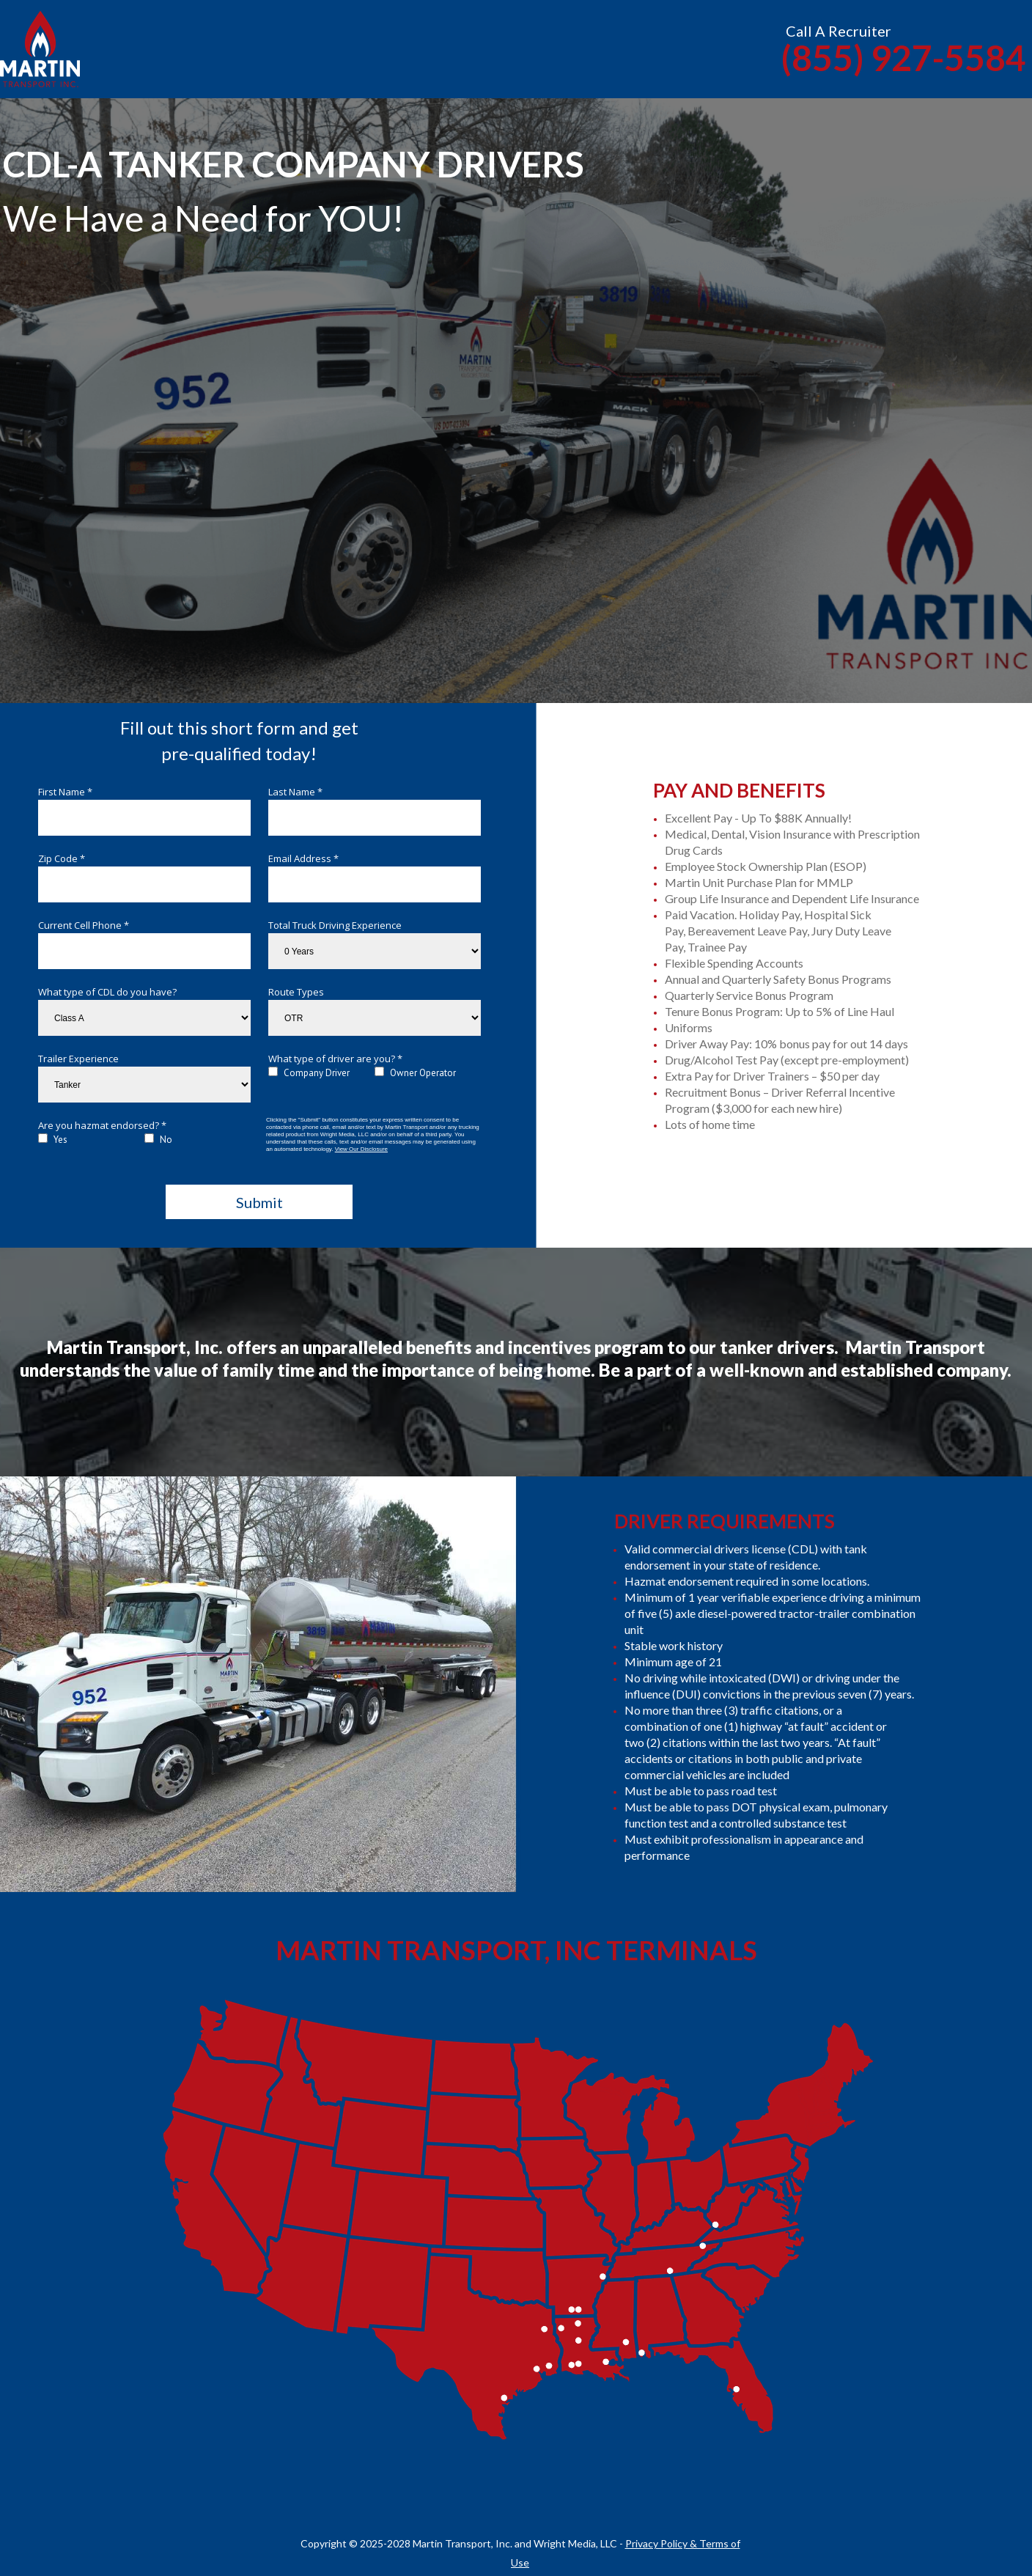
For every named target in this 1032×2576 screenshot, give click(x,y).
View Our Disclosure (361, 1149)
